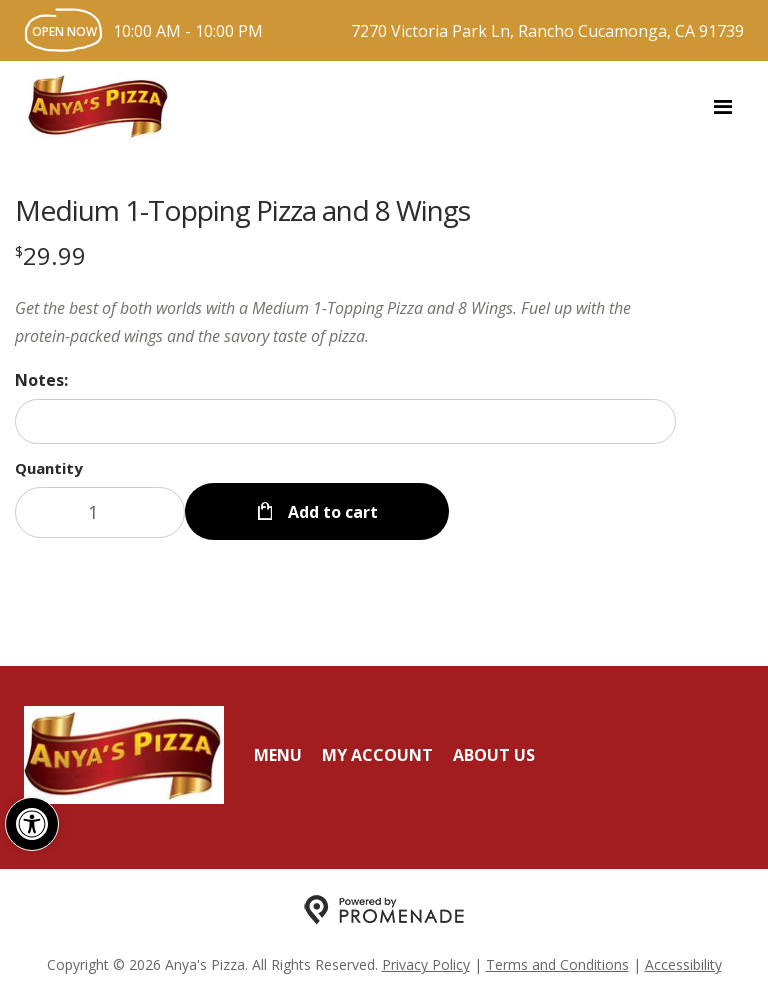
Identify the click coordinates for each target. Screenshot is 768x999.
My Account (377, 755)
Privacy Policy (426, 964)
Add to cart (331, 512)
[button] (32, 824)
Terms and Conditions (557, 964)
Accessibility (683, 964)
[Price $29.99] (50, 255)
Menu (278, 755)
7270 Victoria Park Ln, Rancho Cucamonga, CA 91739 (547, 31)
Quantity (49, 468)
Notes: (41, 380)
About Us (494, 755)
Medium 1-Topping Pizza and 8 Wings (242, 210)
